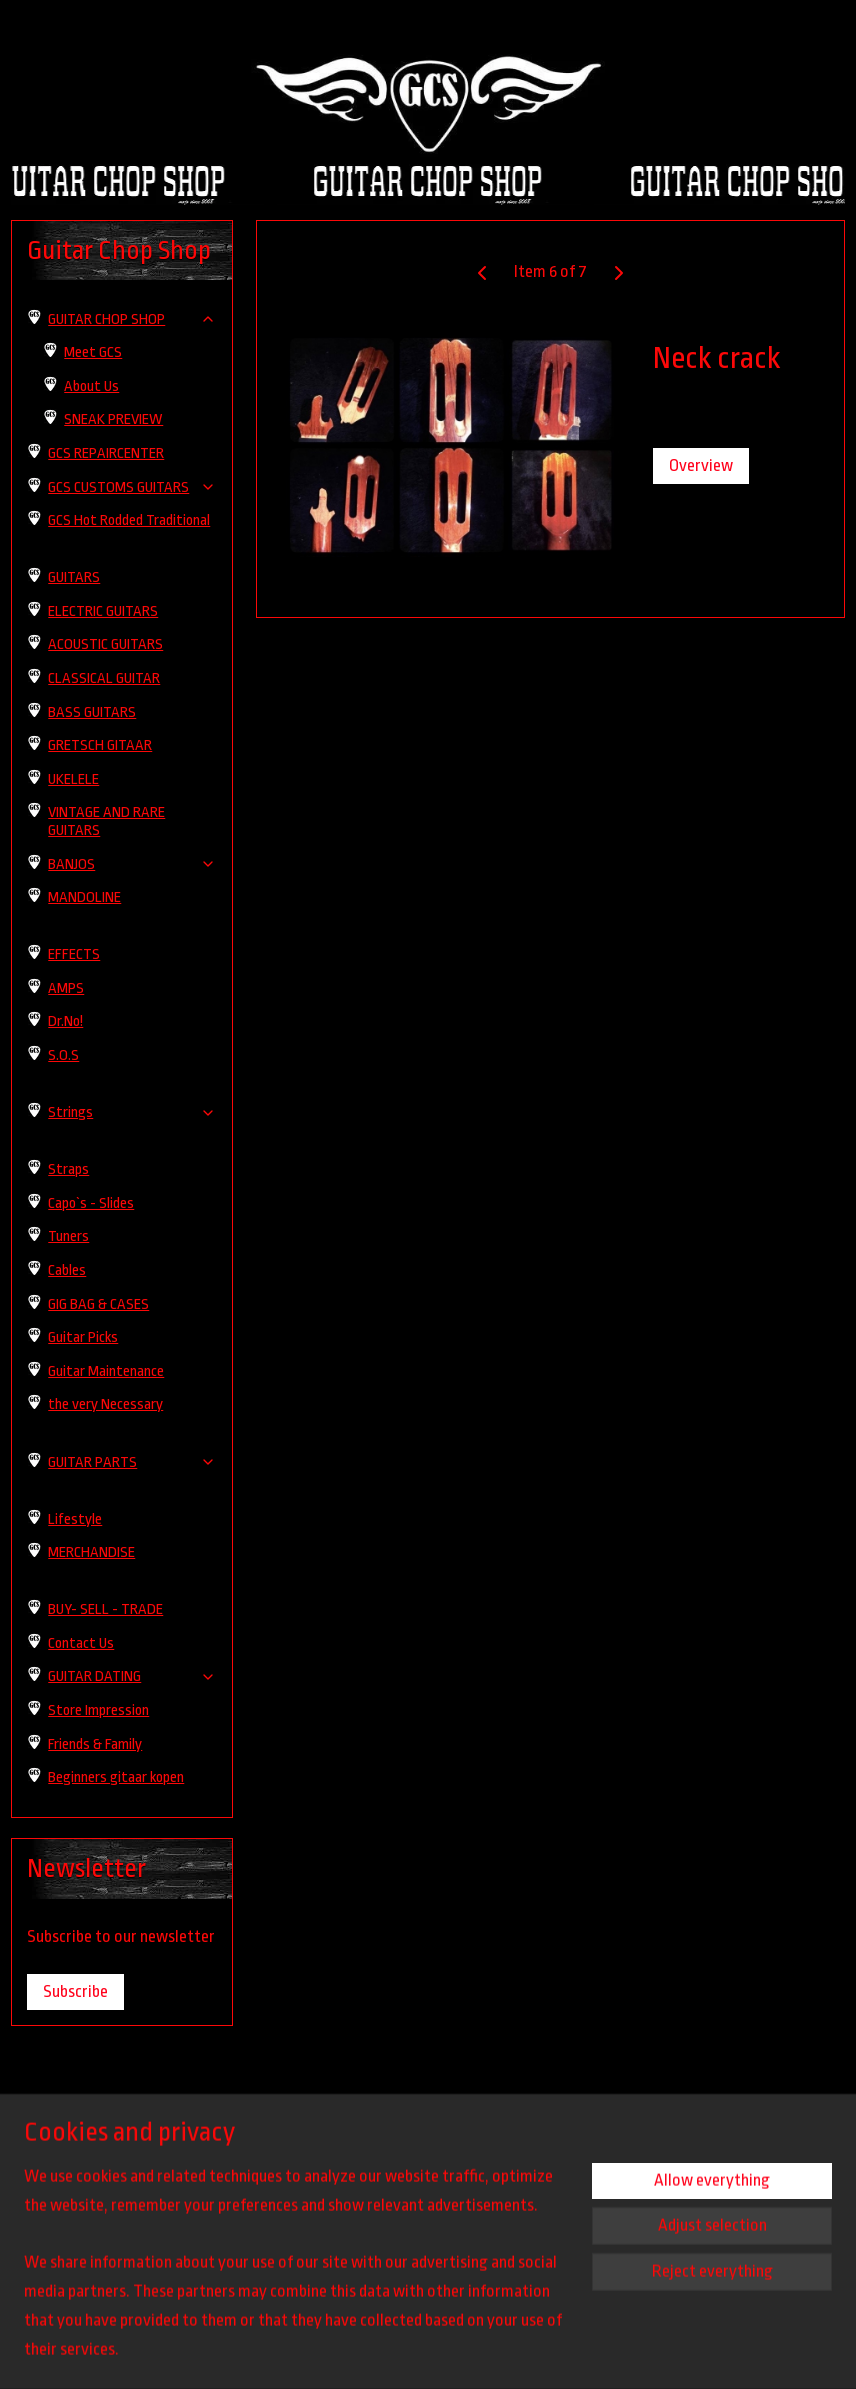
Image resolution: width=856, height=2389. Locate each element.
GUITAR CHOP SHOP (132, 319)
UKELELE (73, 779)
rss (522, 2352)
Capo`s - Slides (91, 1203)
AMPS (66, 988)
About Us (91, 386)
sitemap (492, 2352)
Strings (132, 1112)
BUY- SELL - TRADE (105, 1609)
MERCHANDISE (91, 1552)
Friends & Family (95, 1744)
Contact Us (81, 1643)
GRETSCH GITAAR (100, 745)
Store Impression (98, 1710)
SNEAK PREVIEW (113, 419)
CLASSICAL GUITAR (104, 678)
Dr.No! (65, 1021)
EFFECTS (74, 954)
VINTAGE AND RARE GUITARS (106, 821)
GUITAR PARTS (132, 1462)
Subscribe (75, 1991)
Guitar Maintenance (106, 1371)
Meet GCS (93, 352)
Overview (700, 465)
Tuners (68, 1236)
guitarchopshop (69, 2228)
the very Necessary (105, 1404)
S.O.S (63, 1055)
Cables (67, 1270)
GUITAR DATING (132, 1676)
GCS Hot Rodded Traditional (129, 520)
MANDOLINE (84, 897)
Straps (68, 1169)
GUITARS (74, 577)
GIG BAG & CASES (98, 1304)
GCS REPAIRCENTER (106, 453)
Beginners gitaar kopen (116, 1777)
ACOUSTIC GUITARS (105, 644)
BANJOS (132, 864)
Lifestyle (75, 1519)
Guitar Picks (83, 1337)
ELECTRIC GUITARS (103, 611)
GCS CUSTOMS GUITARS (132, 487)
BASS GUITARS (92, 712)
